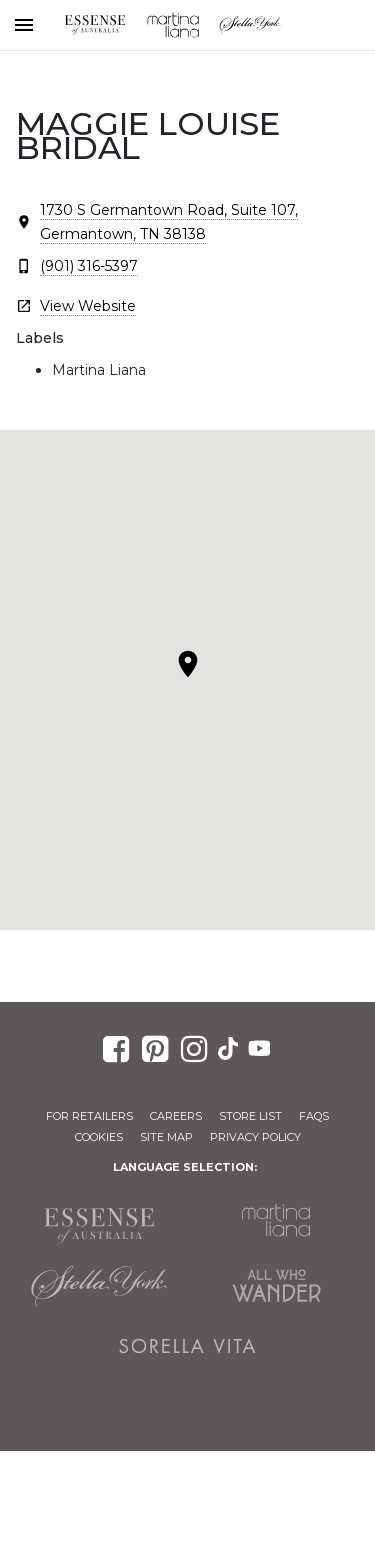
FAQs (314, 1116)
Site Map (166, 1137)
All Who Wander (277, 1286)
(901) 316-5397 (89, 266)
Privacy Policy (255, 1137)
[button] (188, 664)
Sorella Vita (188, 1346)
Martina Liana (173, 25)
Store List (250, 1116)
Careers (176, 1116)
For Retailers (89, 1116)
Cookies (99, 1137)
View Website (88, 306)
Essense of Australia (95, 25)
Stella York (251, 25)
